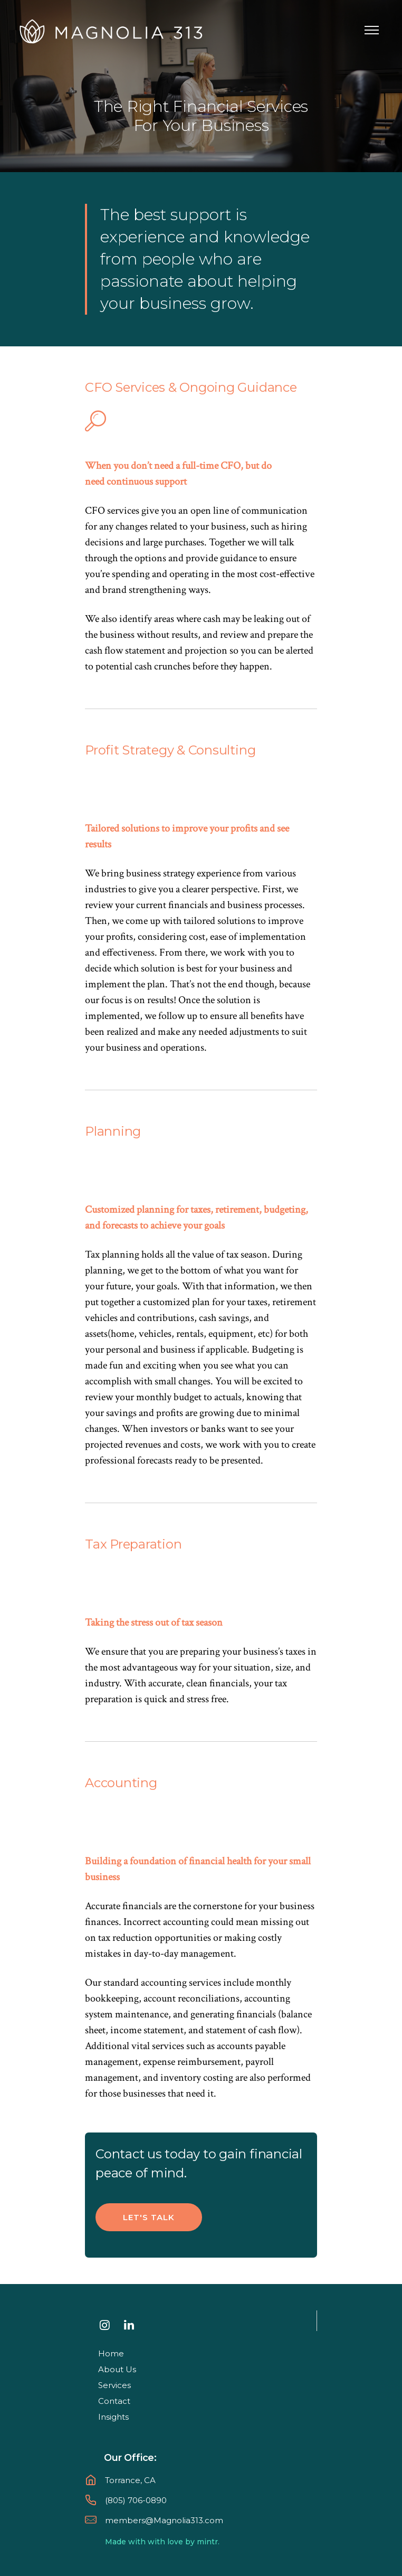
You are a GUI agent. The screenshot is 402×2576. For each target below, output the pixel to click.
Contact (114, 2401)
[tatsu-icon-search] (95, 420)
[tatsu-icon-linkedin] (132, 2325)
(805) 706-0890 (136, 2500)
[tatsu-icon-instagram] (108, 2325)
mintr (207, 2541)
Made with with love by (150, 2541)
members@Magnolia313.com (164, 2520)
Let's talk (149, 2217)
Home (111, 2353)
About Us (117, 2369)
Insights (113, 2417)
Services (114, 2385)
